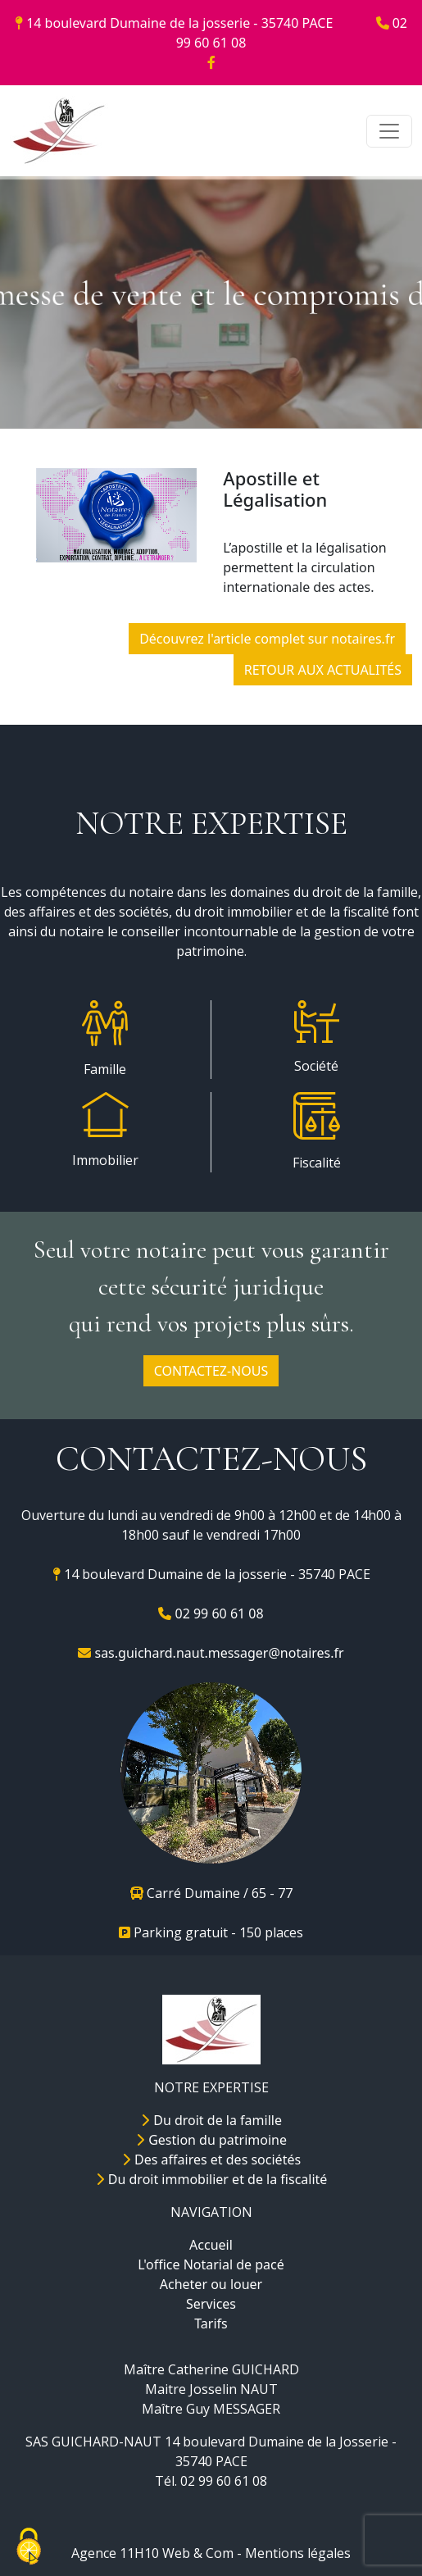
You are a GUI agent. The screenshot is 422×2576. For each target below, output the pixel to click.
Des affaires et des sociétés (211, 2159)
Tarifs (211, 2323)
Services (211, 2304)
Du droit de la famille (211, 2120)
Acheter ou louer (211, 2284)
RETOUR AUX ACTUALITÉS (323, 670)
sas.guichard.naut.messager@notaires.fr (210, 1653)
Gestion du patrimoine (211, 2140)
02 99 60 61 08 (210, 1613)
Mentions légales (298, 2553)
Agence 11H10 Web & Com (152, 2553)
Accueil (211, 2245)
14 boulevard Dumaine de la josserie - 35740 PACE (176, 23)
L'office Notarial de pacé (211, 2264)
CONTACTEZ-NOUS (211, 1371)
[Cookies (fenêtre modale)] (28, 2547)
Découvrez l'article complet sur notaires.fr (267, 639)
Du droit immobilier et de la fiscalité (211, 2179)
